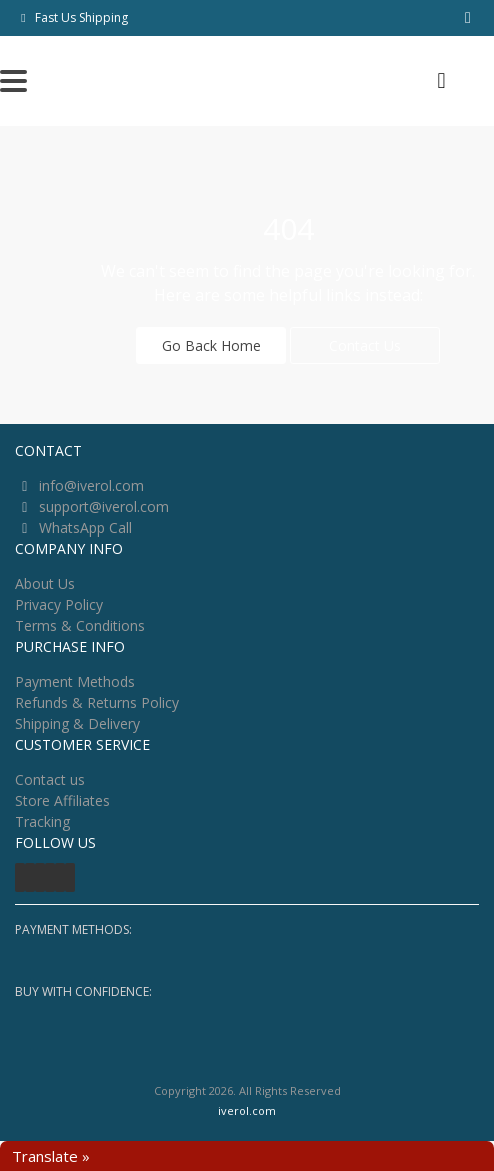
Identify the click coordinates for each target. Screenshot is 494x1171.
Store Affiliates (62, 800)
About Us (45, 583)
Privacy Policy (59, 604)
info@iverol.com (91, 485)
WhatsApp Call (85, 527)
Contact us (50, 779)
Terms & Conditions (80, 625)
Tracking (42, 821)
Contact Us (365, 345)
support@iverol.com (104, 506)
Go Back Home (211, 345)
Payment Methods (75, 681)
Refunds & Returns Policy (97, 702)
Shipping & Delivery (77, 723)
